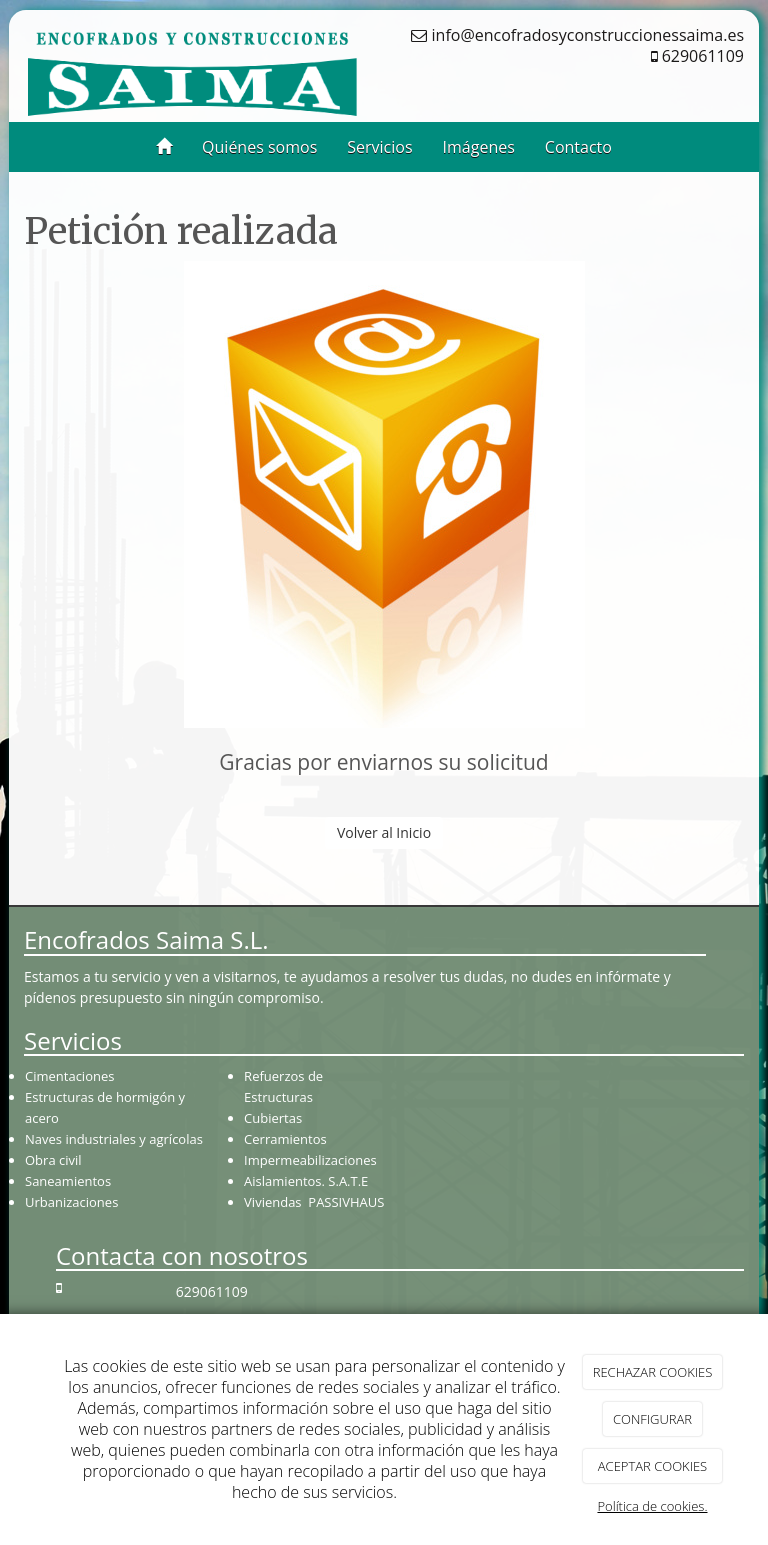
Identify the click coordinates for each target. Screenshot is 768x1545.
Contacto (578, 147)
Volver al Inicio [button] (384, 832)
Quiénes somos (259, 147)
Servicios (379, 147)
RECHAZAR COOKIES (653, 1372)
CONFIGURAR (652, 1419)
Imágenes (479, 147)
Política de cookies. (652, 1506)
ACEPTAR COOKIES (652, 1466)
